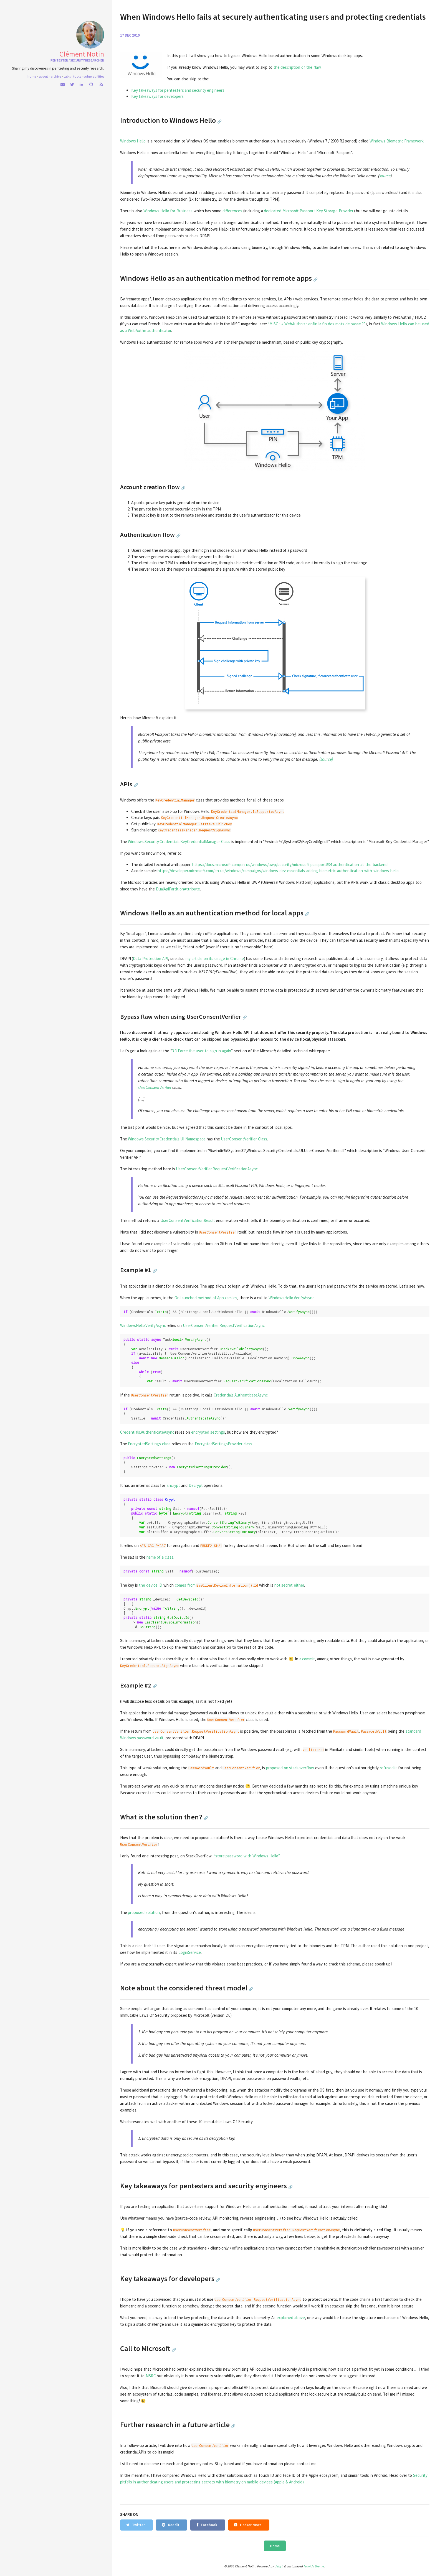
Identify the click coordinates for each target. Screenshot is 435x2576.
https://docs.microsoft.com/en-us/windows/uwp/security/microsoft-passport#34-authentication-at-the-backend (290, 864)
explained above (291, 2317)
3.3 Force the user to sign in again (201, 1050)
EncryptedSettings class (149, 1443)
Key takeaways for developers (157, 96)
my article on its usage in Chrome (215, 958)
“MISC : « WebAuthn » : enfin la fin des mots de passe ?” (316, 323)
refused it (388, 1767)
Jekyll (279, 2566)
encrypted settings (208, 1432)
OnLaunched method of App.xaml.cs (205, 1297)
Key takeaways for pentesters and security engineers (177, 90)
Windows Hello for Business (168, 210)
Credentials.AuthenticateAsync (241, 1395)
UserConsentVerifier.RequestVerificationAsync (217, 1168)
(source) (326, 759)
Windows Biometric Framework (397, 141)
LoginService (189, 1952)
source (385, 175)
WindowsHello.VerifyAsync (291, 1297)
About (43, 76)
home (31, 76)
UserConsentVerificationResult (187, 1220)
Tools (77, 76)
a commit (307, 1658)
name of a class (159, 1557)
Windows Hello (133, 141)
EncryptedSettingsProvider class (223, 1443)
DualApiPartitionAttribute (178, 889)
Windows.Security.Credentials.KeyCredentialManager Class (179, 841)
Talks (67, 76)
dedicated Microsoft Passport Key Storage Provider (308, 210)
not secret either (289, 1585)
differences (232, 210)
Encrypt (173, 1485)
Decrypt (196, 1485)
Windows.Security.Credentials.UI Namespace (167, 1139)
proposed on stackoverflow (290, 1767)
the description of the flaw (297, 67)
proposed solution (144, 1912)
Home (275, 2546)
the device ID (151, 1585)
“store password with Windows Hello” (247, 1855)
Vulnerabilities (94, 76)
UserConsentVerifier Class (244, 1139)
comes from (185, 1585)
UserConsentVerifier (154, 1087)
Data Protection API (150, 958)
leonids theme (314, 2566)
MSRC (151, 2375)
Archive (55, 76)
